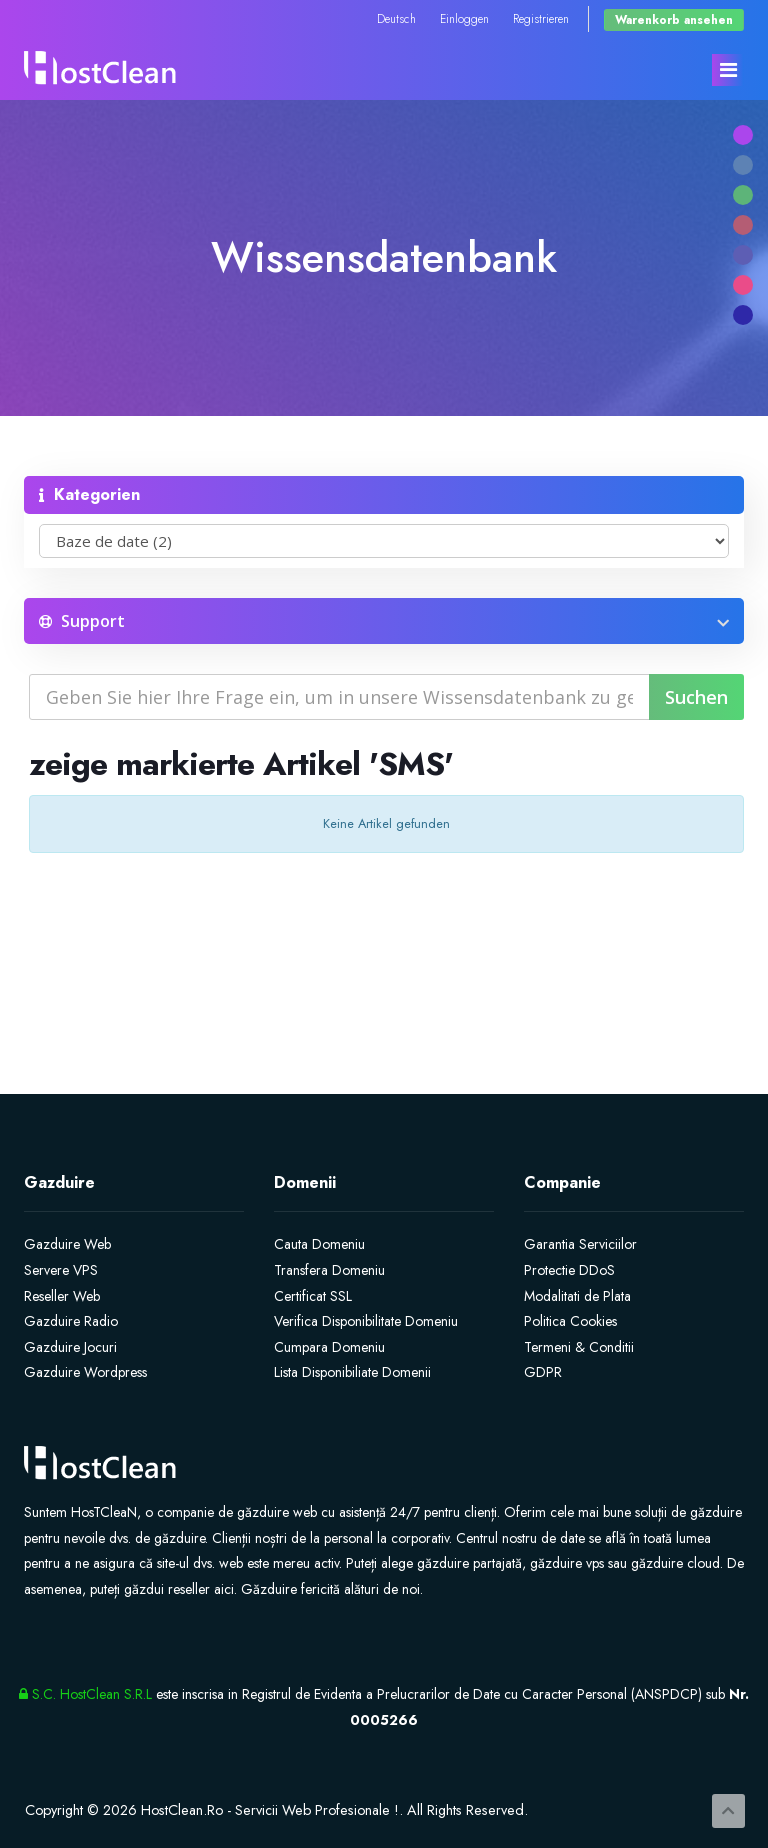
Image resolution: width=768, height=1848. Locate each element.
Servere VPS (61, 1270)
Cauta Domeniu (319, 1244)
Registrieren (541, 18)
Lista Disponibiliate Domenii (352, 1372)
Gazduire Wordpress (85, 1372)
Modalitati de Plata (577, 1296)
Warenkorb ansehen (674, 19)
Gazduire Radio (71, 1321)
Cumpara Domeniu (329, 1347)
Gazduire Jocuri (70, 1347)
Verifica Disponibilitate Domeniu (366, 1321)
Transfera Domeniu (329, 1270)
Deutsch (396, 18)
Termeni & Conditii (579, 1347)
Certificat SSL (313, 1296)
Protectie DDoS (569, 1270)
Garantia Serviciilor (580, 1244)
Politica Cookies (570, 1321)
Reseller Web (62, 1296)
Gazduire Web (67, 1244)
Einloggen (464, 18)
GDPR (543, 1372)
